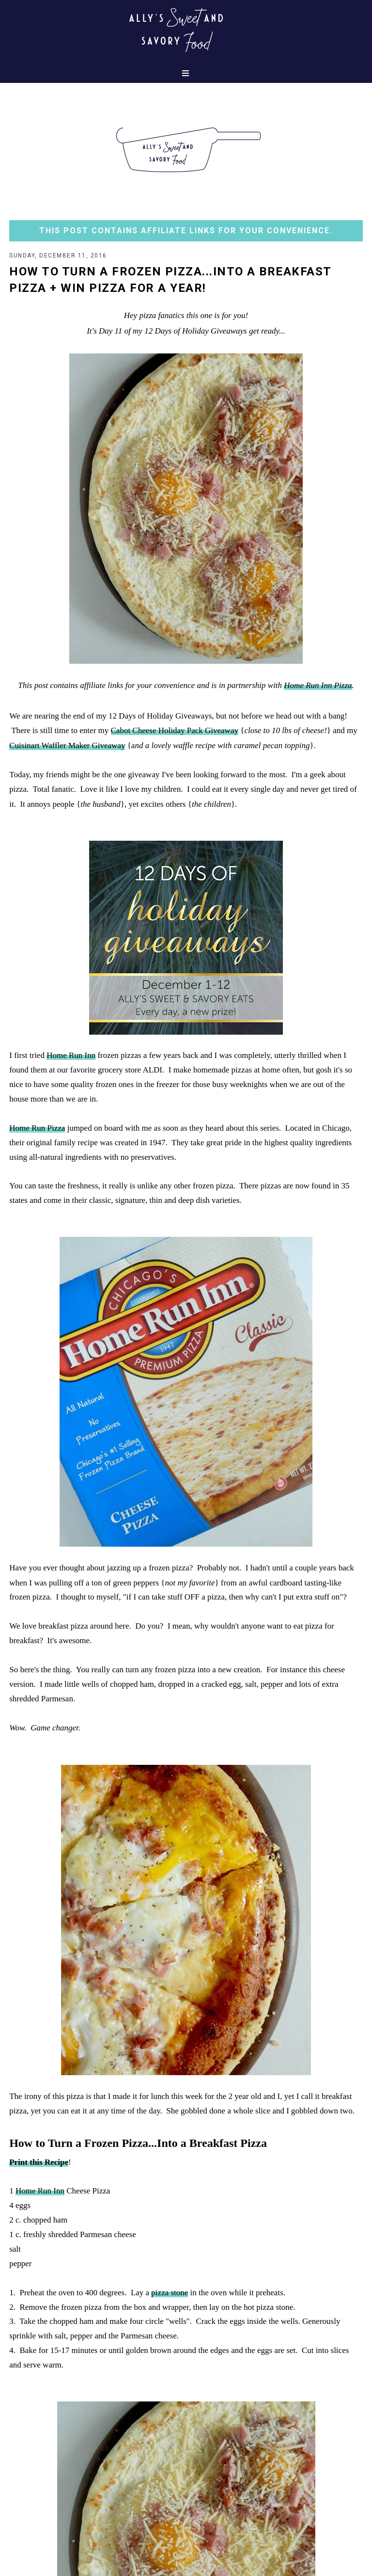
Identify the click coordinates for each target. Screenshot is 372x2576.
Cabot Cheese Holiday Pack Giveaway (174, 730)
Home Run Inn (70, 1055)
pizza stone (169, 2292)
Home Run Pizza (37, 1128)
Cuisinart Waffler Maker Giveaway (67, 745)
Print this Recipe (38, 2162)
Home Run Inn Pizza (318, 685)
